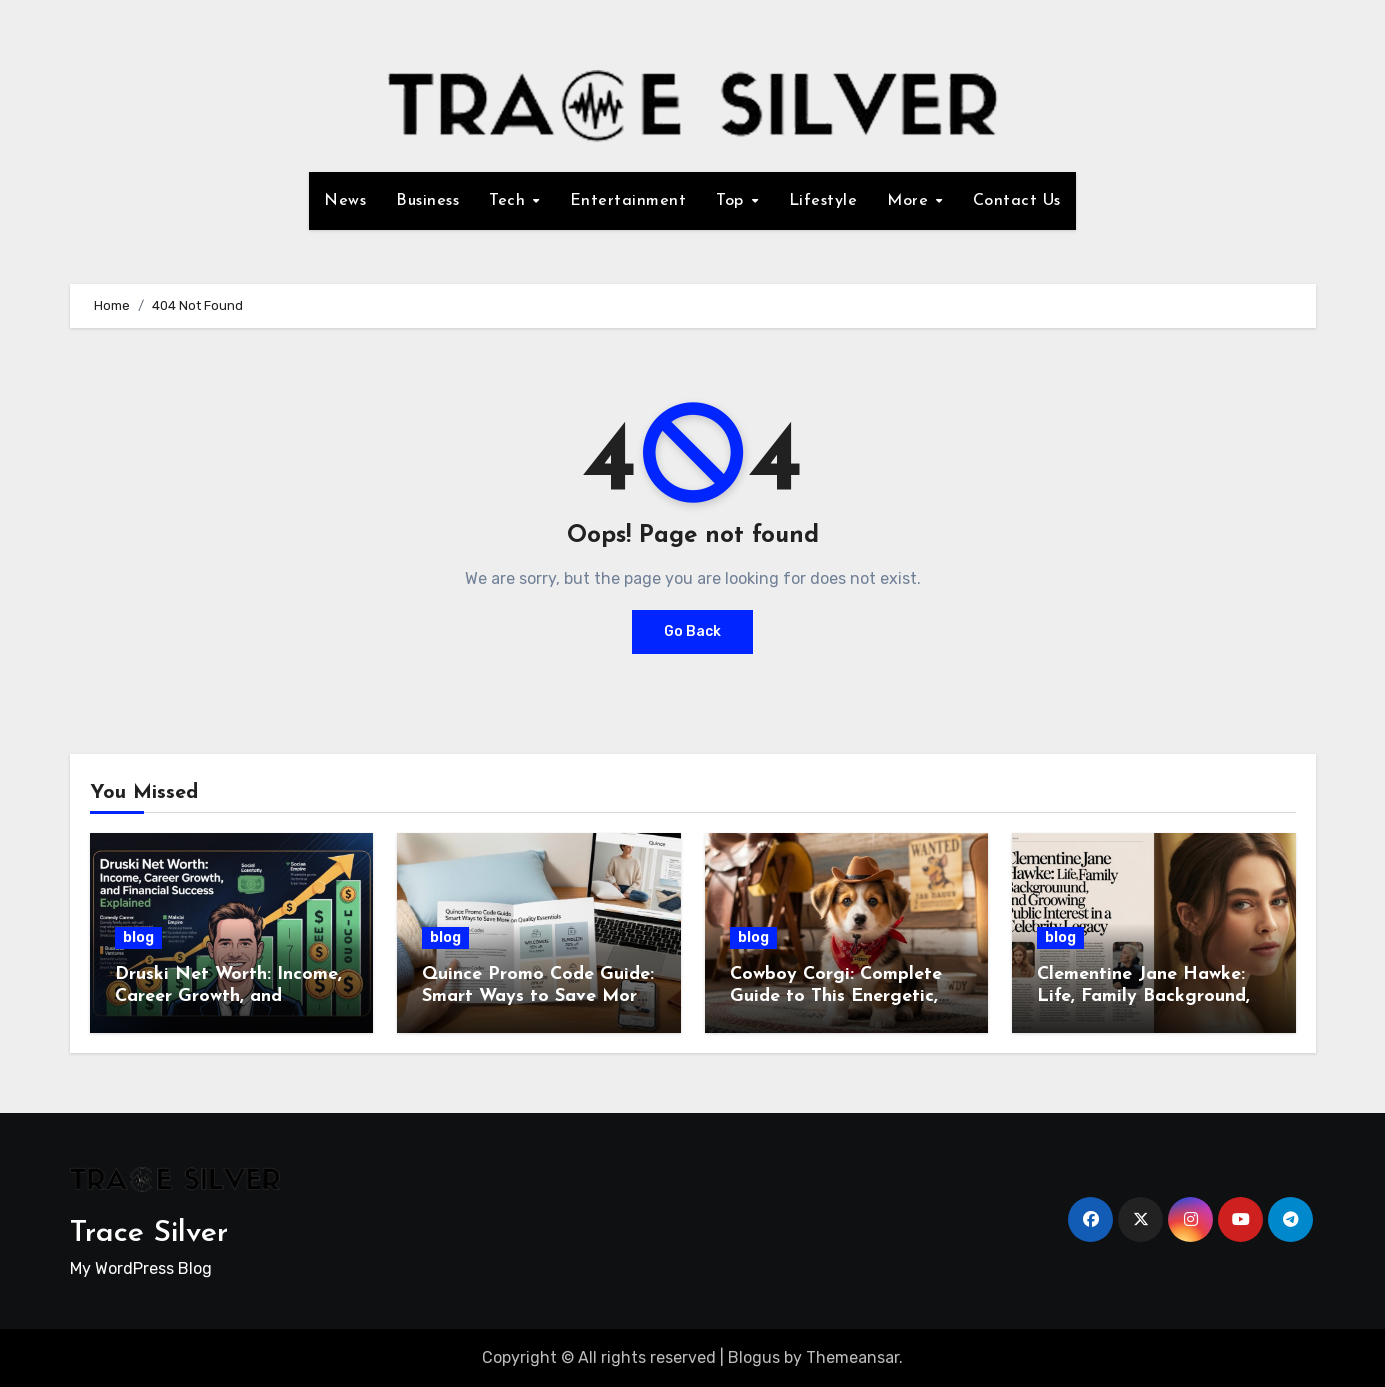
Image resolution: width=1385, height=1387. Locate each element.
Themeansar (852, 1357)
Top (732, 201)
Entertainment (628, 201)
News (345, 201)
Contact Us (1017, 201)
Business (427, 201)
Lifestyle (823, 201)
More (910, 201)
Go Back (692, 631)
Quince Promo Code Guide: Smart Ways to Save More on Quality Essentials (538, 996)
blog (138, 937)
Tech (510, 201)
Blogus (754, 1357)
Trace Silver (149, 1233)
